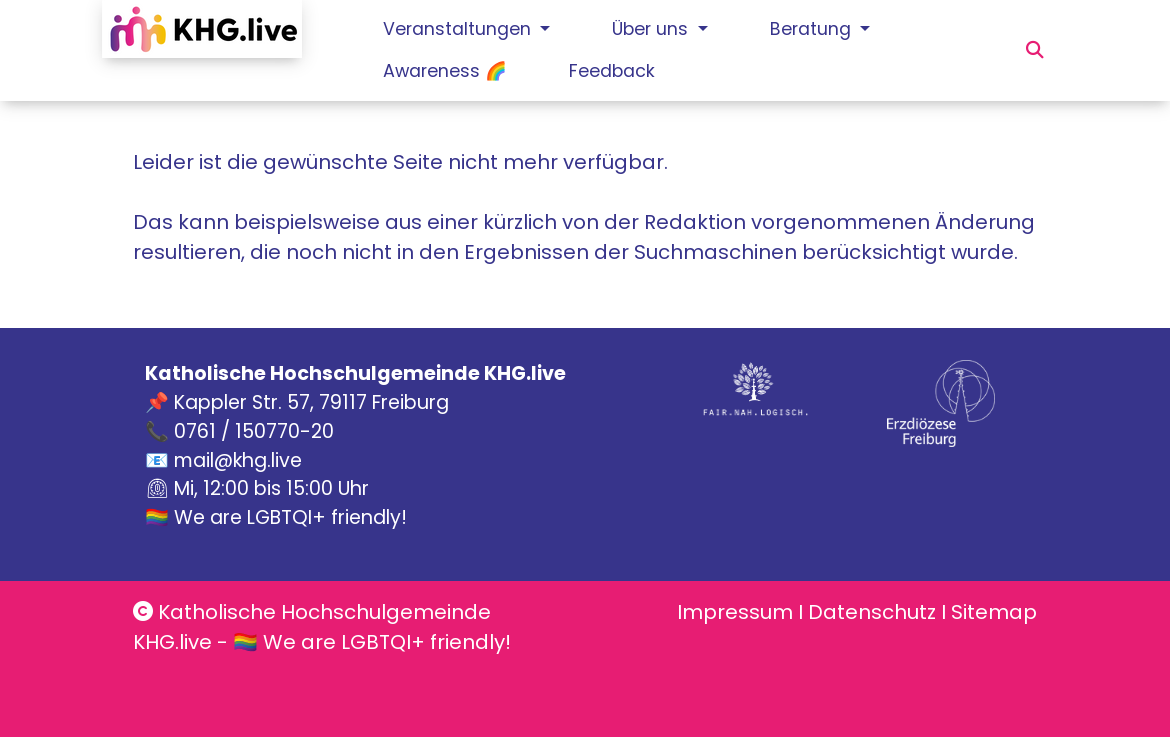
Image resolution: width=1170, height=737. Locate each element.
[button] (1035, 50)
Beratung (813, 29)
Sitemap (994, 612)
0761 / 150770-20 (254, 431)
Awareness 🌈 (445, 71)
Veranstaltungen (459, 29)
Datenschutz (872, 612)
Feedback (612, 71)
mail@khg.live (238, 460)
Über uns (652, 29)
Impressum (735, 612)
